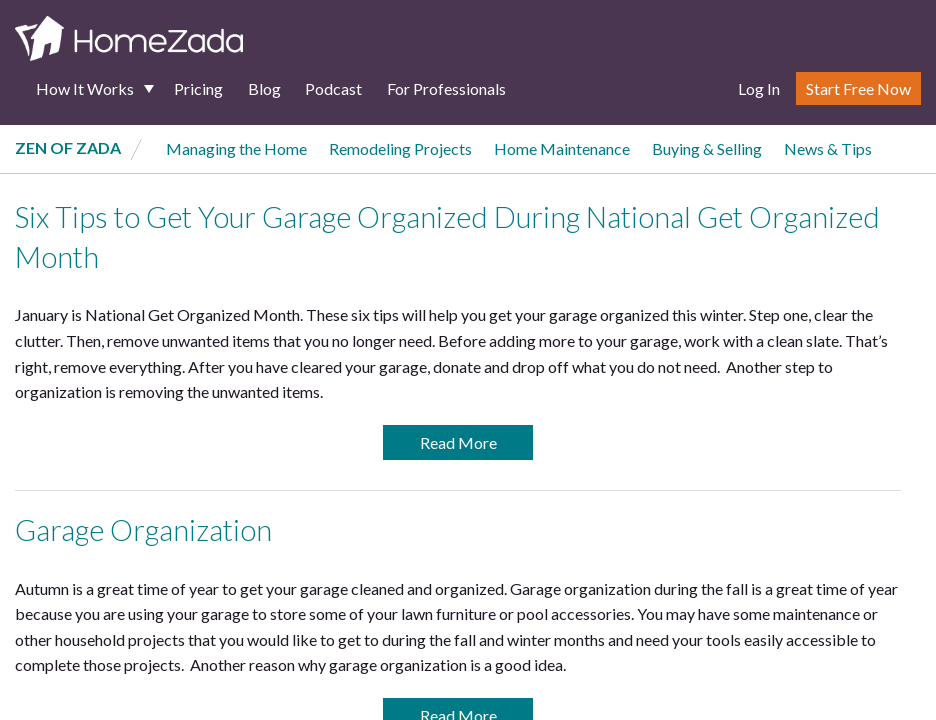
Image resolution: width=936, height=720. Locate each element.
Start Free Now (858, 88)
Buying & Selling (707, 148)
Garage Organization (143, 530)
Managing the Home (236, 148)
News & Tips (828, 148)
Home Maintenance (562, 148)
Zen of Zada (68, 147)
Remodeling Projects (400, 148)
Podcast (333, 88)
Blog (264, 88)
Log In (759, 88)
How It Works (85, 88)
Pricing (198, 88)
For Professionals (446, 88)
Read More (458, 442)
